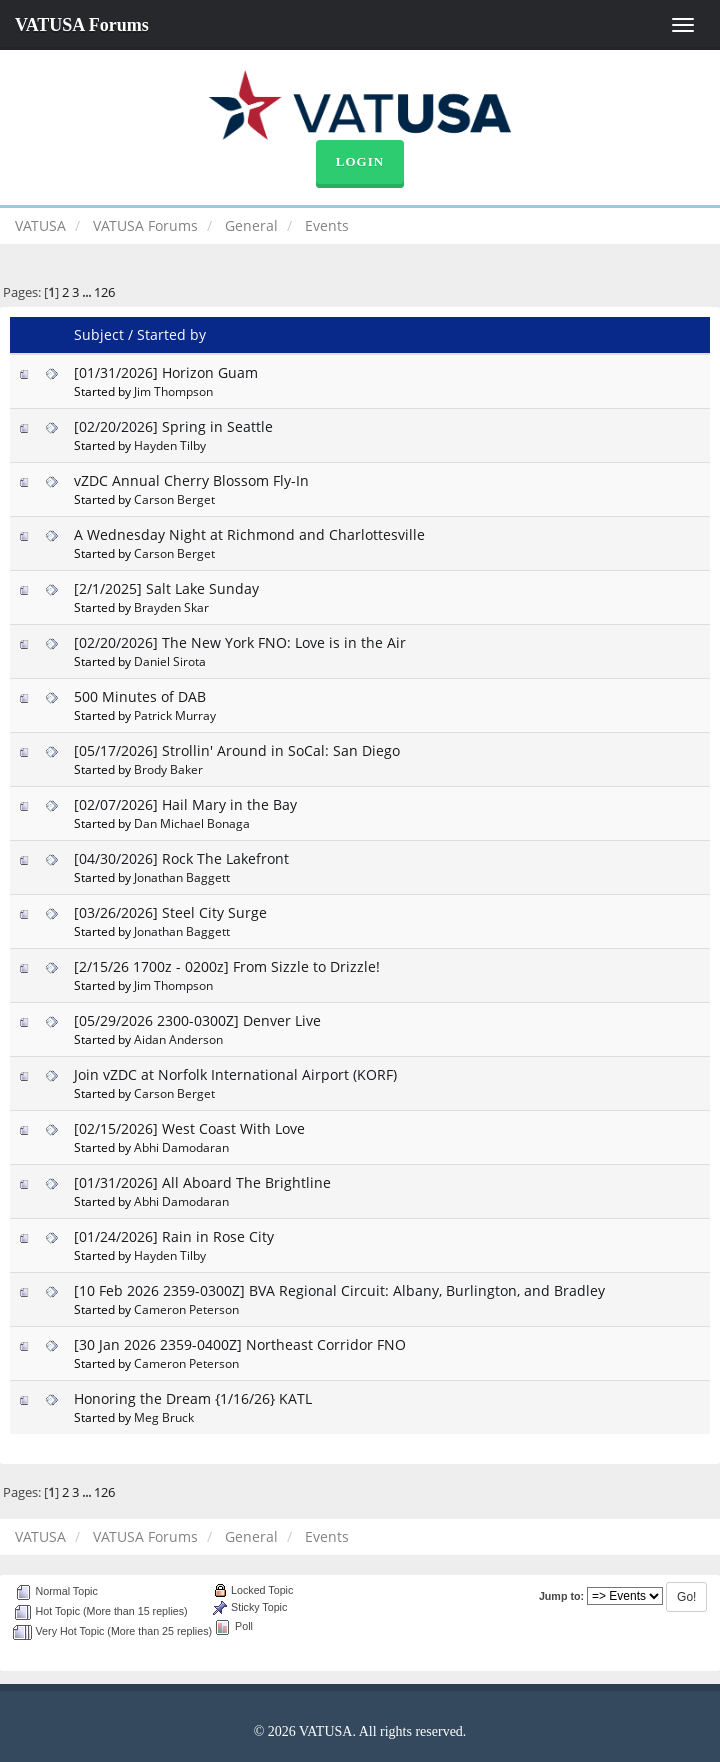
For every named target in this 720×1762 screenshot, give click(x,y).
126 (104, 292)
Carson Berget (174, 499)
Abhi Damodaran (181, 1147)
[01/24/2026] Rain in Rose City (174, 1236)
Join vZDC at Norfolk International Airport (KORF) (235, 1074)
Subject (99, 334)
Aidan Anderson (178, 1039)
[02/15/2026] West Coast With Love (189, 1128)
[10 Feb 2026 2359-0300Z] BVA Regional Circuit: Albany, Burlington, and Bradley (339, 1290)
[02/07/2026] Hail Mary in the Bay (185, 804)
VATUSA (40, 225)
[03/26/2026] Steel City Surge (170, 912)
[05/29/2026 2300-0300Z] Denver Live (197, 1020)
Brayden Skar (171, 607)
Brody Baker (168, 769)
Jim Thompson (173, 391)
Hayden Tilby (170, 445)
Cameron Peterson (186, 1309)
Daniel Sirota (170, 661)
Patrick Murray (175, 715)
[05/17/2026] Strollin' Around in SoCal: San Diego (237, 750)
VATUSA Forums (82, 25)
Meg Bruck (164, 1417)
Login (360, 161)
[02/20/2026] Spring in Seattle (173, 426)
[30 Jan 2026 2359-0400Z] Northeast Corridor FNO (240, 1344)
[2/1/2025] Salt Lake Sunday (166, 588)
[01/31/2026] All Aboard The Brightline (202, 1182)
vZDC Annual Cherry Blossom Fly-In (191, 480)
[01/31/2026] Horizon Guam (166, 372)
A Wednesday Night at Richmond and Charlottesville (249, 534)
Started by (171, 334)
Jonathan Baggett (182, 877)
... (88, 292)
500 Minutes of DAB (140, 696)
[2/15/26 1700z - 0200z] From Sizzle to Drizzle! (227, 966)
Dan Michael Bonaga (192, 823)
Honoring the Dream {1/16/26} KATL (193, 1398)
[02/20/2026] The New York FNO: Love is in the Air (240, 642)
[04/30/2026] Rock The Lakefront (181, 858)
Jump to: (561, 1596)
